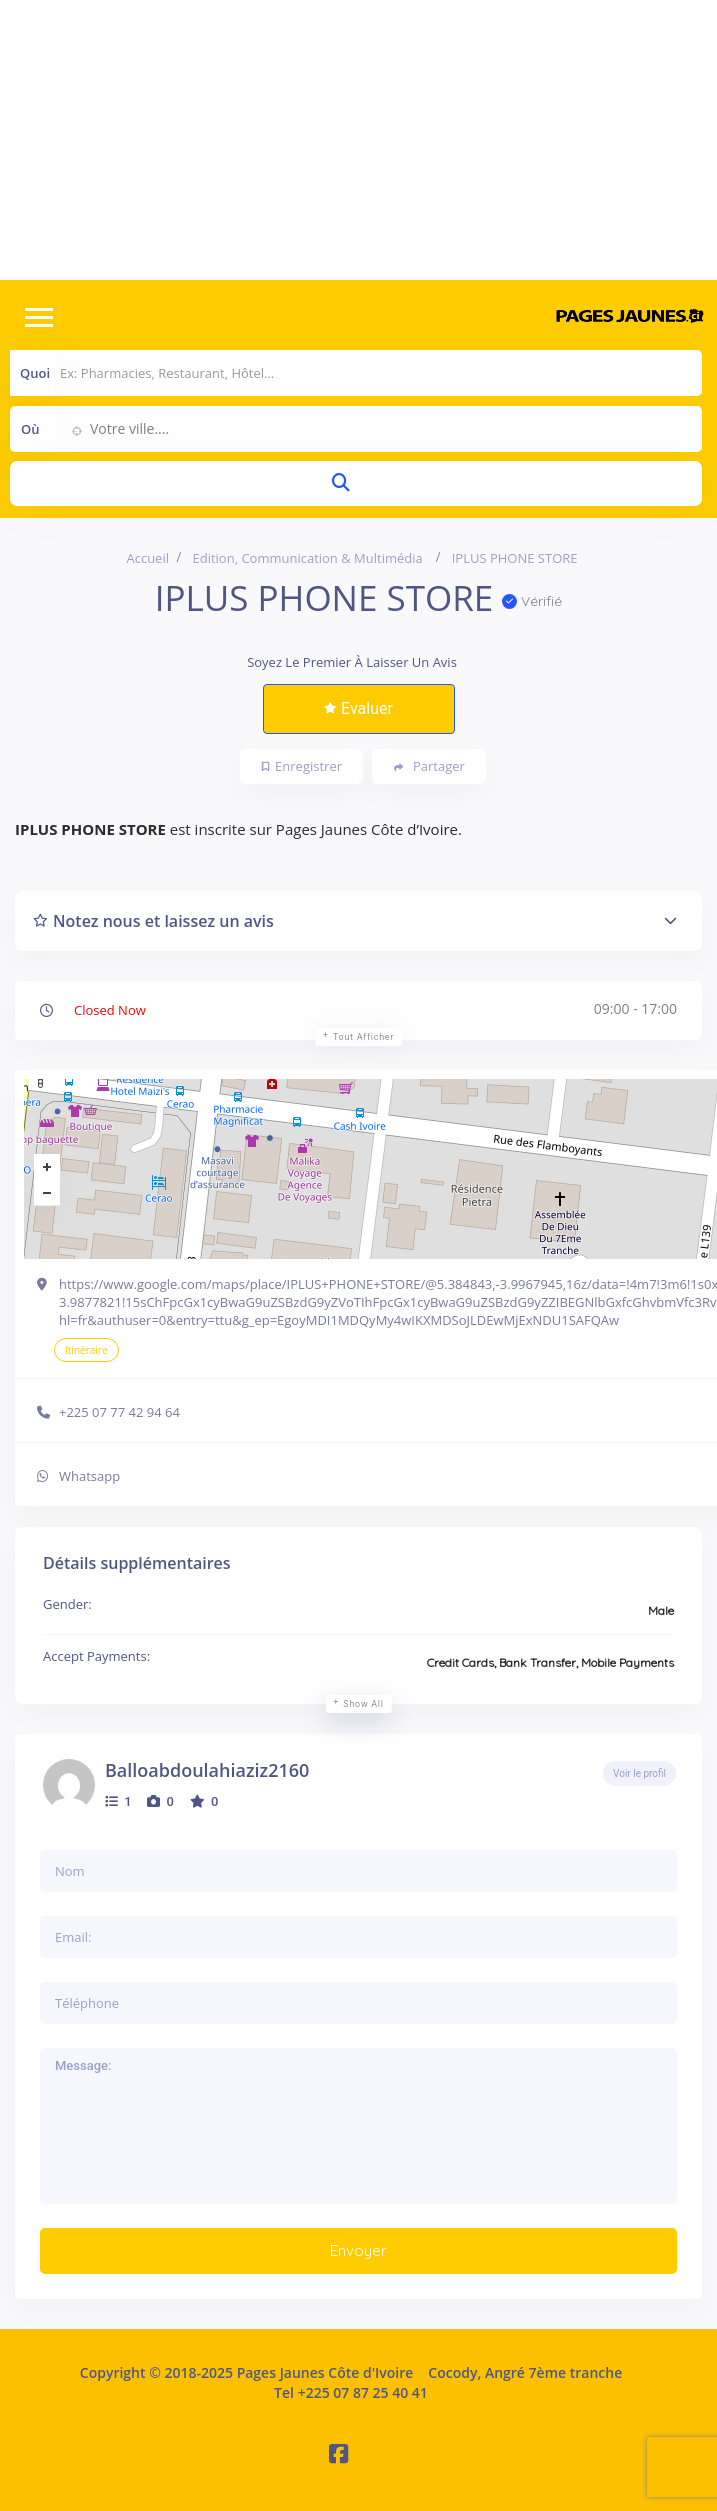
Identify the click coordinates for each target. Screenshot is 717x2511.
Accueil (147, 558)
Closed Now (110, 1010)
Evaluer (358, 708)
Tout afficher (363, 1037)
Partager (429, 766)
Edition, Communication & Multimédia (307, 558)
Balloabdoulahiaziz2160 (207, 1770)
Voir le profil (639, 1773)
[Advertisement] (358, 140)
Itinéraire (86, 1350)
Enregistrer (302, 766)
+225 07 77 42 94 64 (119, 1412)
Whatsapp (89, 1476)
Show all (363, 1704)
